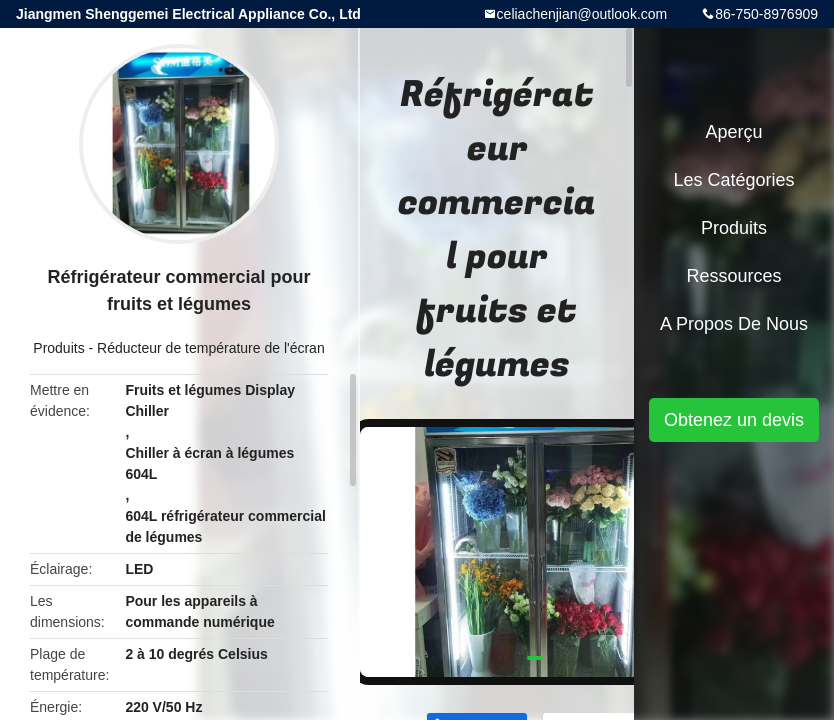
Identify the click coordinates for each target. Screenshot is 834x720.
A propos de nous (734, 324)
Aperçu (733, 132)
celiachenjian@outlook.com (582, 14)
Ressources (733, 276)
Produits (58, 348)
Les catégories (733, 180)
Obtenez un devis (734, 420)
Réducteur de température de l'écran (211, 348)
